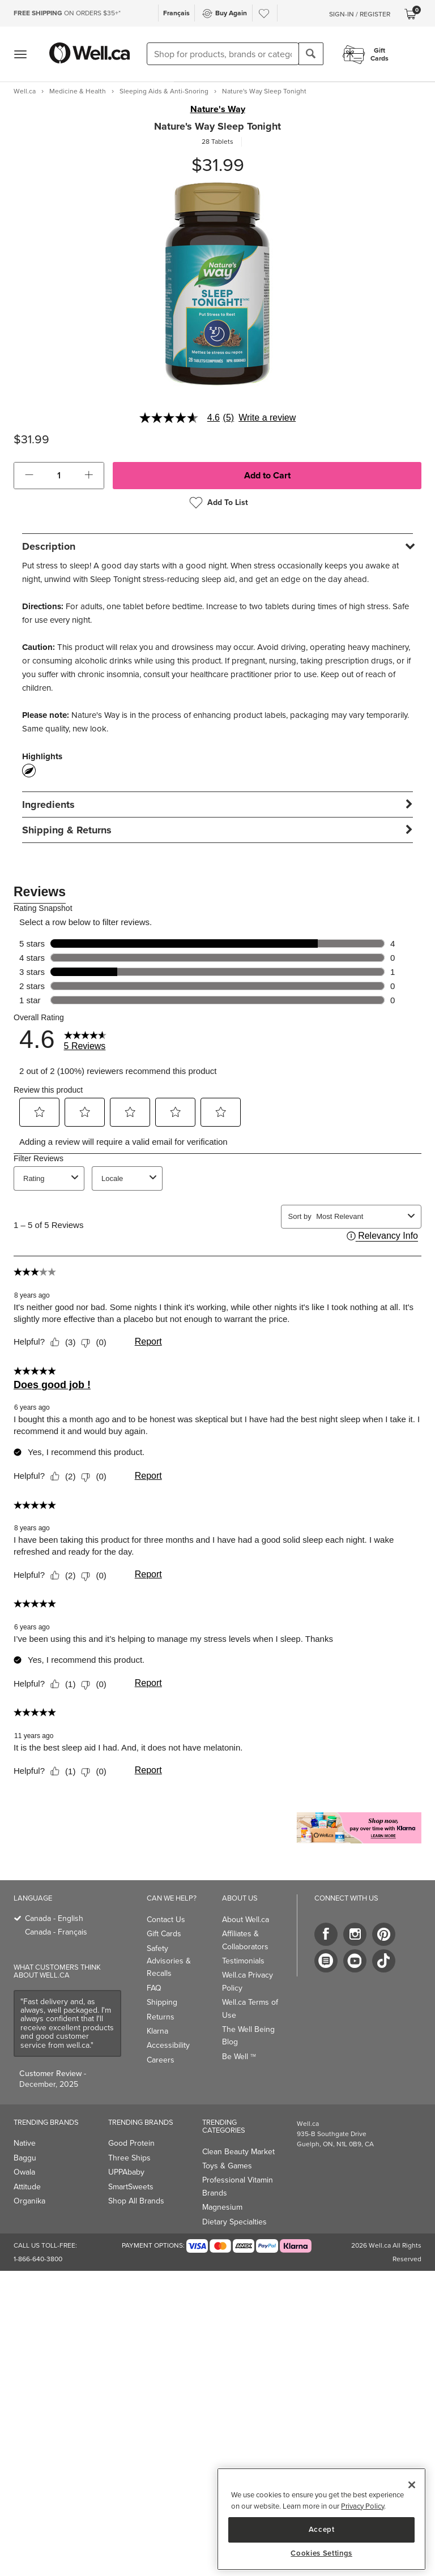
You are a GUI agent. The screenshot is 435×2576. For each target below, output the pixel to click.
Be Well (239, 2056)
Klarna (157, 2031)
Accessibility (168, 2045)
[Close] (411, 2484)
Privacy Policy (362, 2506)
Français (176, 13)
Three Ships (129, 2158)
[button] (29, 476)
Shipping (162, 2002)
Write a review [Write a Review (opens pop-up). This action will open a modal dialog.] (267, 417)
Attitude (27, 2187)
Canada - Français (56, 1932)
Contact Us (166, 1919)
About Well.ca (245, 1919)
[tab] (217, 546)
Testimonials (243, 1961)
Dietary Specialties (234, 2222)
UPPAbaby (126, 2172)
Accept (322, 2529)
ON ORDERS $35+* (67, 13)
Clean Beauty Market (238, 2152)
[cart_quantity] (59, 476)
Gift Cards (164, 1934)
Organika (29, 2201)
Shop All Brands (136, 2201)
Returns (160, 2017)
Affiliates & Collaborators (245, 1940)
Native (25, 2143)
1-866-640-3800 (38, 2259)
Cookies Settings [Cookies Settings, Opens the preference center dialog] (321, 2553)
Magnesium (222, 2207)
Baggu (25, 2158)
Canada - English (54, 1918)
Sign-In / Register (359, 14)
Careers (160, 2060)
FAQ (154, 1988)
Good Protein (131, 2143)
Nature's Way (217, 109)
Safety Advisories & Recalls (169, 1961)
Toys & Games (227, 2166)
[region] (321, 2519)
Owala (24, 2172)
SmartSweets (130, 2187)
